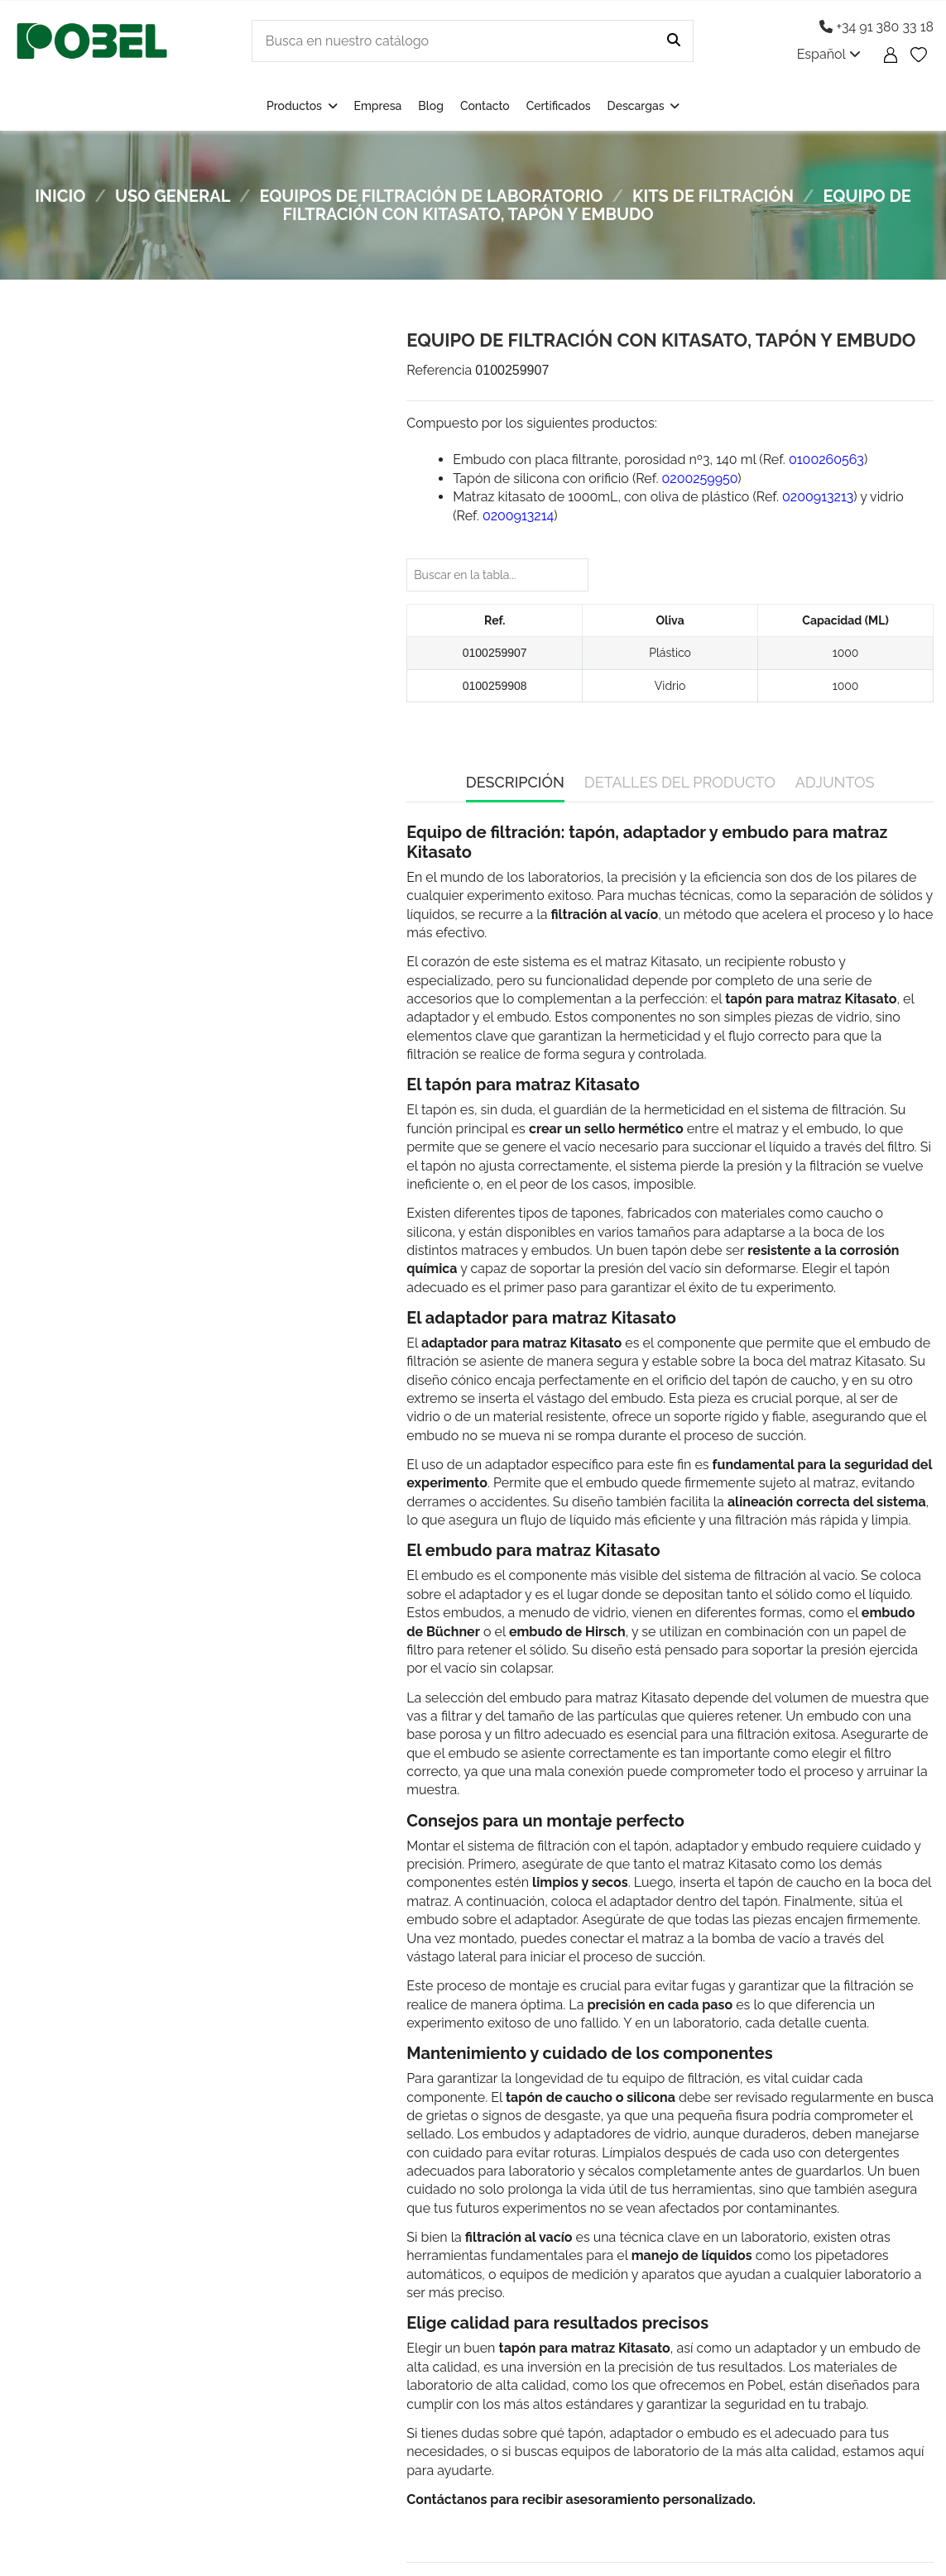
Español (829, 54)
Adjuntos (835, 782)
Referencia (439, 370)
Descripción (515, 782)
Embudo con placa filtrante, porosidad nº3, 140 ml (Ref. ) (660, 459)
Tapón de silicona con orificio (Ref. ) (597, 478)
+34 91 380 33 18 (876, 27)
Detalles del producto (680, 782)
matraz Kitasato (652, 962)
